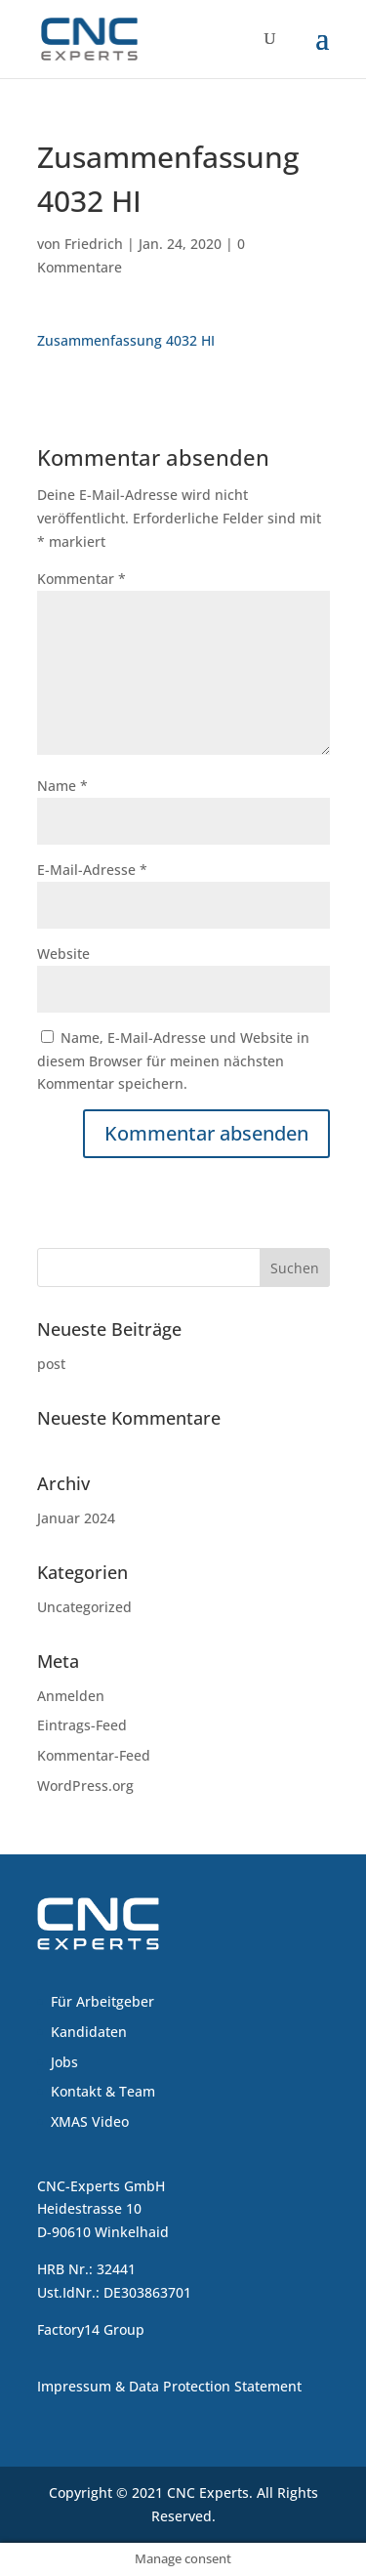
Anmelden (70, 1695)
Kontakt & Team (103, 2091)
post (51, 1363)
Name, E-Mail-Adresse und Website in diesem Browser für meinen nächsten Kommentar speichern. (173, 1061)
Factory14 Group (90, 2329)
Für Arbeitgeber (102, 2001)
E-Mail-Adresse (92, 869)
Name (62, 785)
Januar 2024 (76, 1518)
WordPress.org (85, 1785)
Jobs (64, 2062)
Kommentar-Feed (93, 1755)
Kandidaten (89, 2031)
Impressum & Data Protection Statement (169, 2386)
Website (63, 953)
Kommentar (81, 578)
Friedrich (93, 243)
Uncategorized (84, 1607)
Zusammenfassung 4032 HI (126, 340)
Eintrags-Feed (82, 1725)
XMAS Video (90, 2121)
